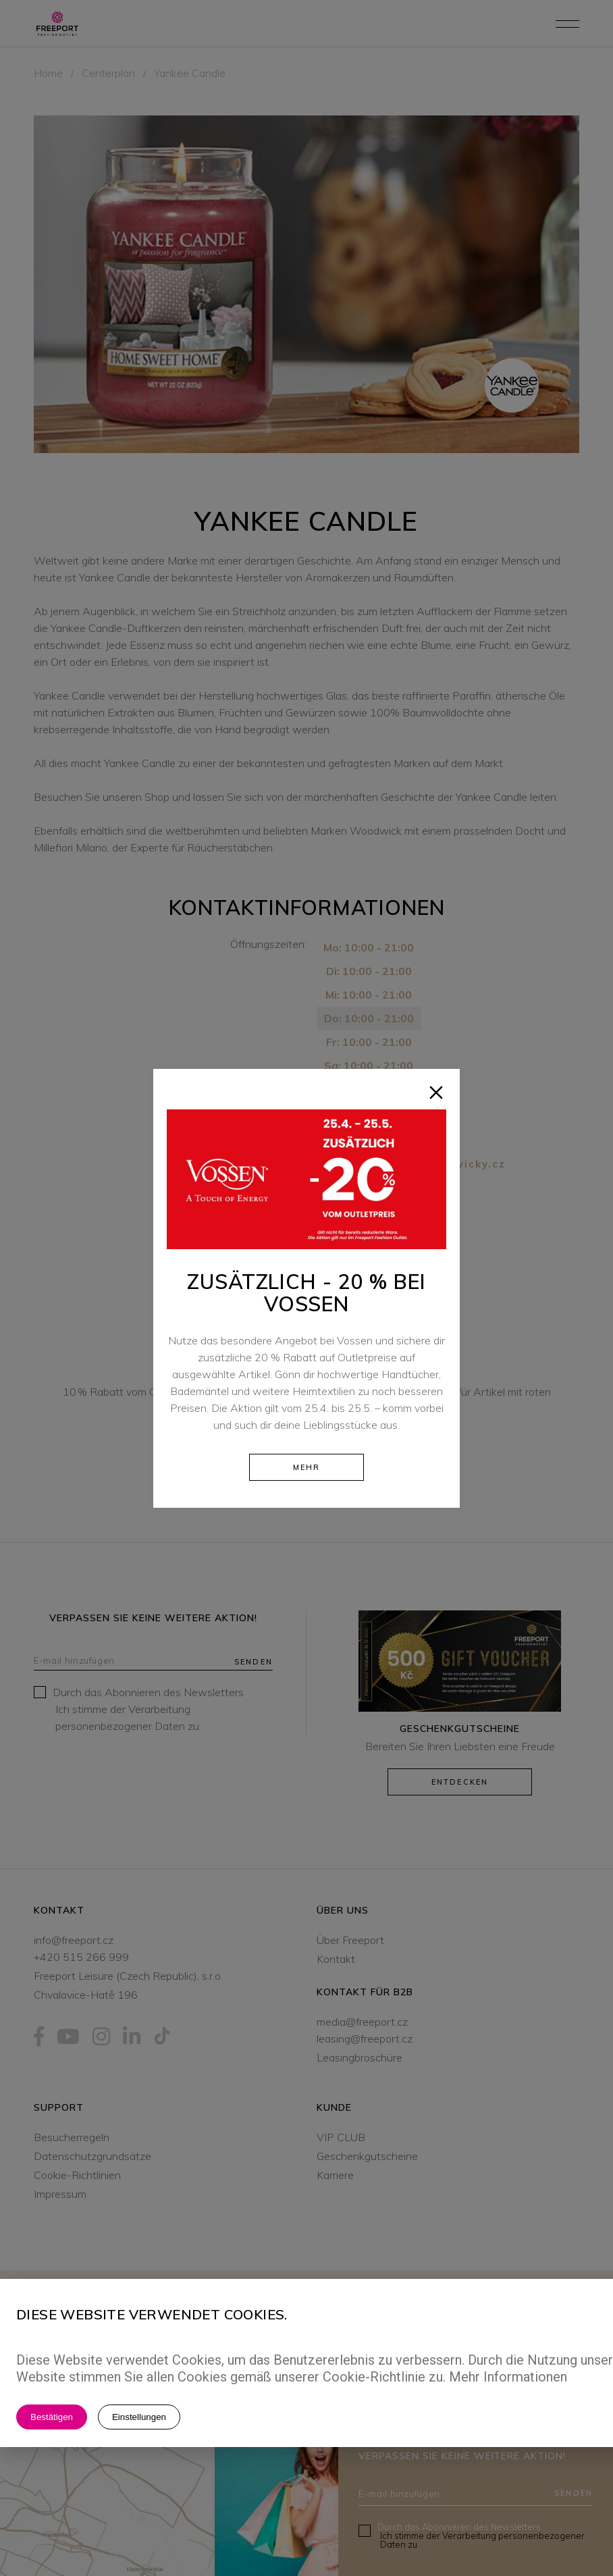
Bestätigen (51, 2417)
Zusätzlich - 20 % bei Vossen (306, 1293)
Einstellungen (139, 2417)
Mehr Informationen (508, 2377)
